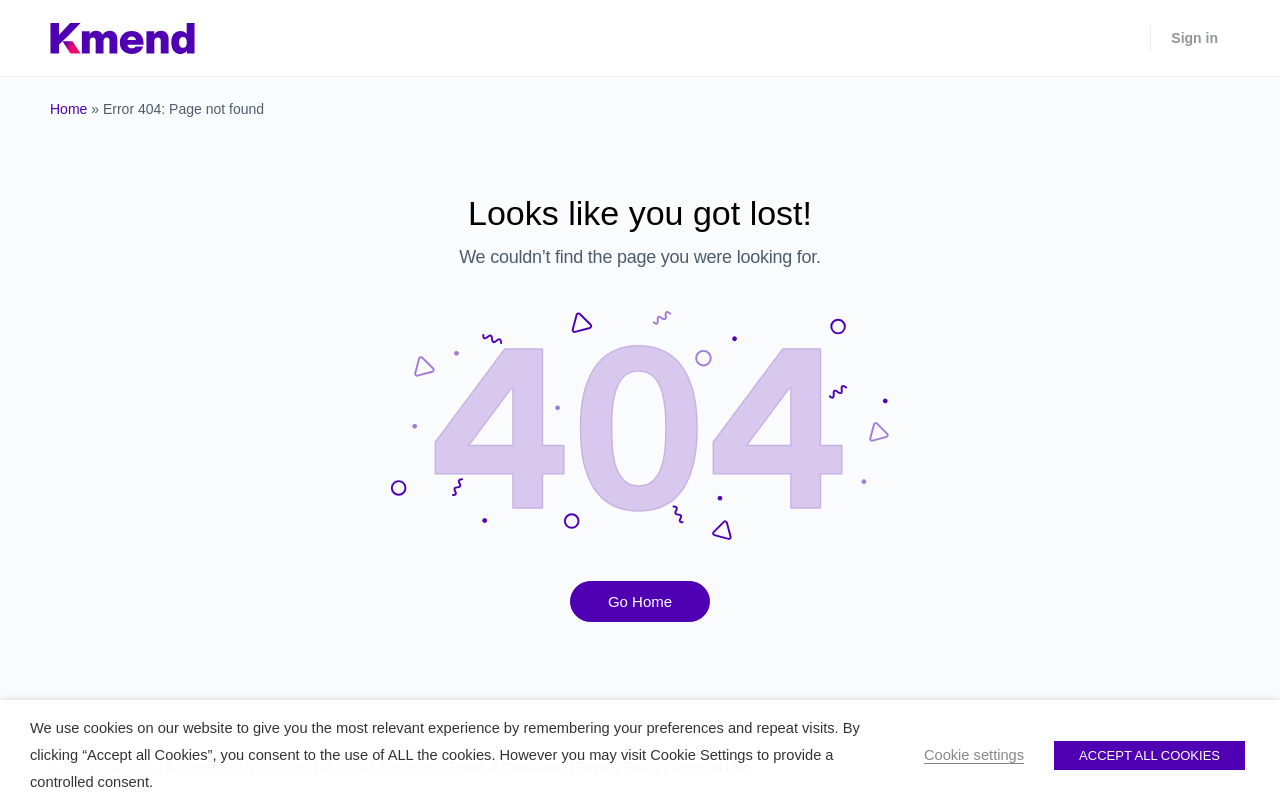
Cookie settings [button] (974, 755)
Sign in (1194, 38)
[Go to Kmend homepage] (122, 35)
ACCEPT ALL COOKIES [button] (1149, 755)
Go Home (640, 601)
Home (68, 109)
